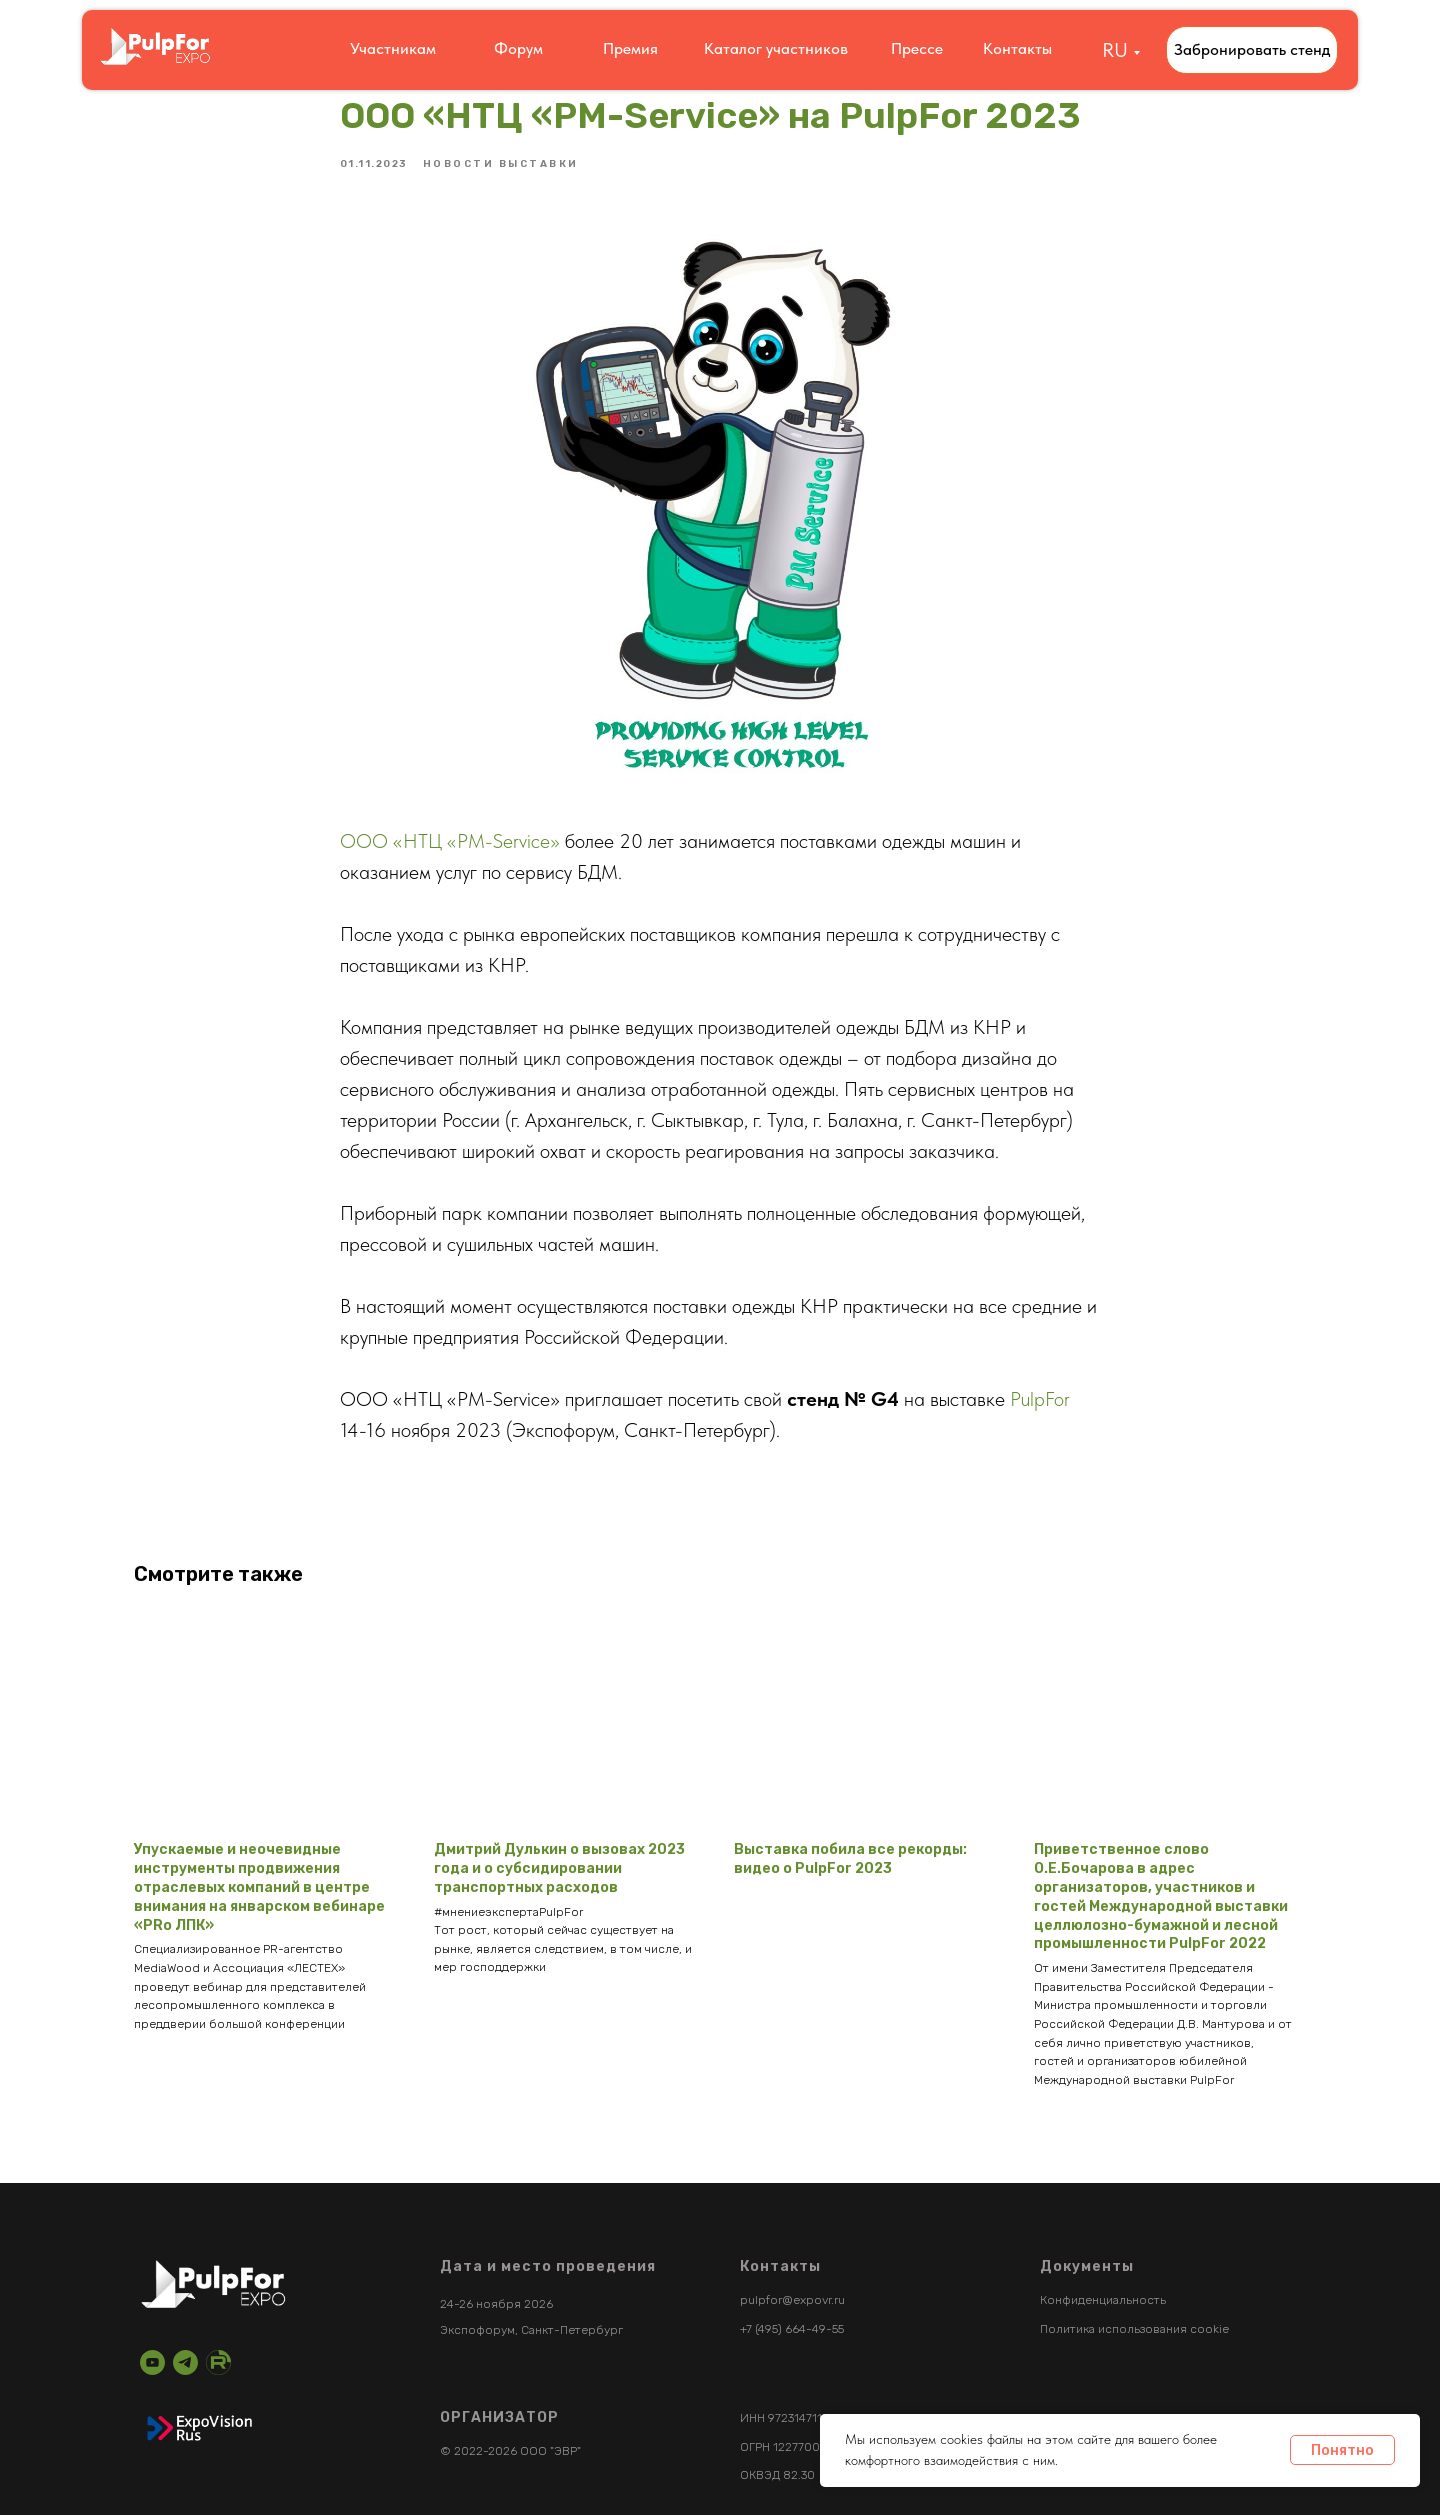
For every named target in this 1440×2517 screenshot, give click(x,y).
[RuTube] (218, 2364)
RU (1115, 50)
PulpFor (1040, 1400)
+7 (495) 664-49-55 (792, 2331)
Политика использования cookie (1134, 2331)
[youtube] (152, 2364)
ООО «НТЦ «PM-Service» (450, 842)
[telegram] (185, 2364)
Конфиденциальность (1103, 2303)
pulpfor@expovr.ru (792, 2303)
